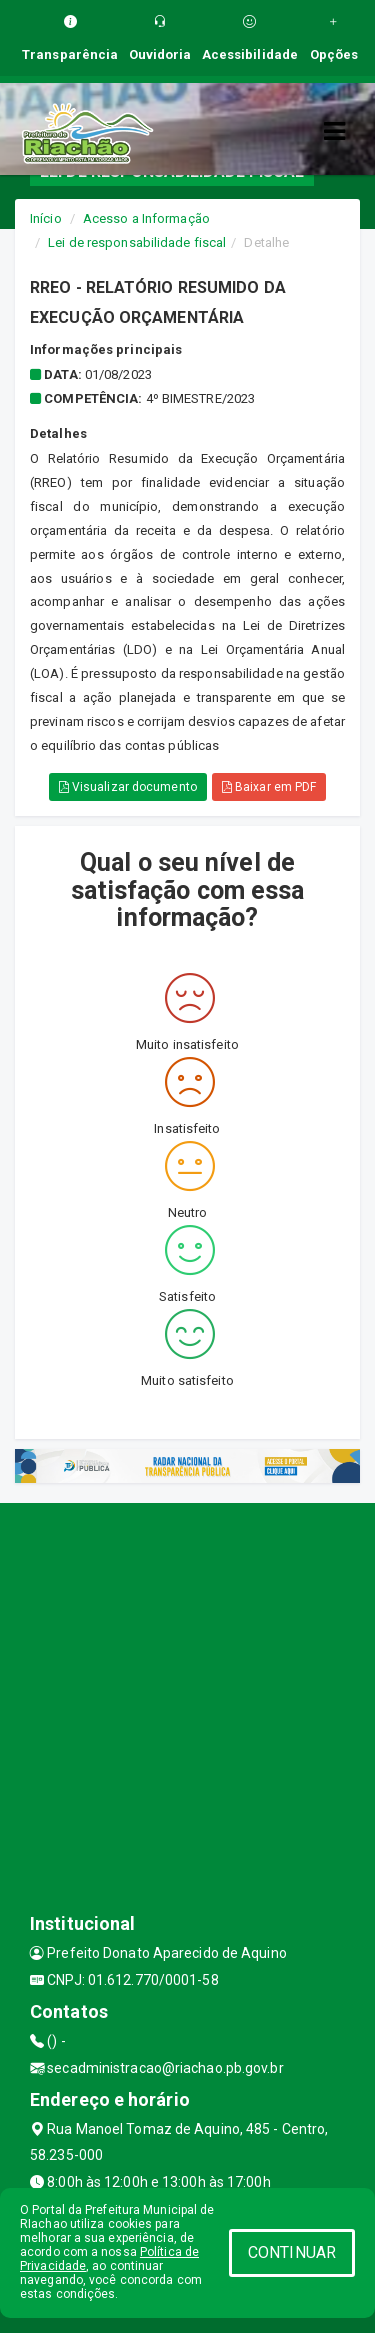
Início (46, 218)
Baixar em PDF (269, 787)
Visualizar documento (128, 787)
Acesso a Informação (146, 218)
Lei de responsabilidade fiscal (137, 242)
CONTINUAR (292, 2252)
